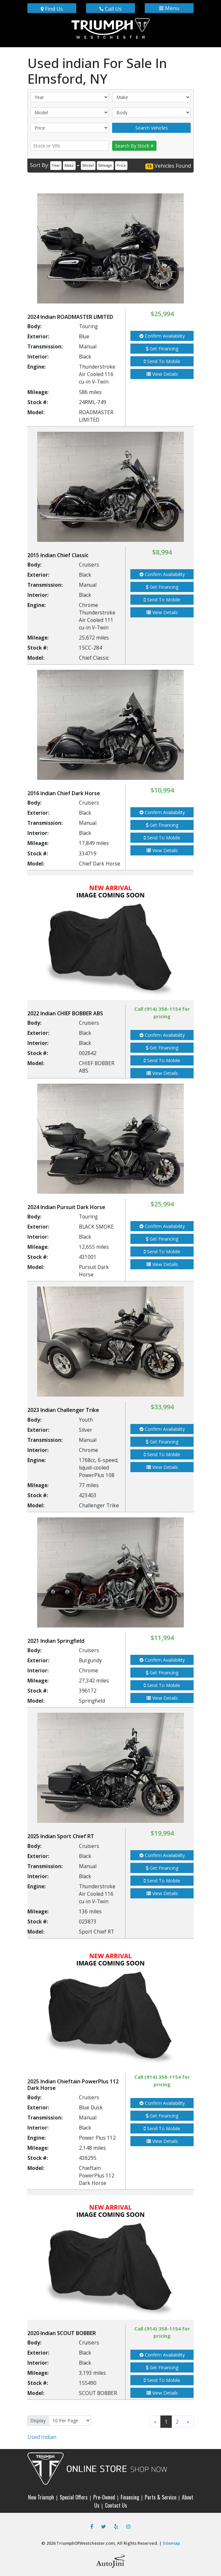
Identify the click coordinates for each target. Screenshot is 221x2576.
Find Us (52, 8)
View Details (162, 374)
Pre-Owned (104, 2497)
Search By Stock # (134, 146)
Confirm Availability (162, 336)
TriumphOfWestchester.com (85, 2543)
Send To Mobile (162, 361)
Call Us (110, 8)
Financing (130, 2497)
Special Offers (74, 2497)
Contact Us (116, 2505)
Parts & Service (160, 2497)
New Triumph (41, 2497)
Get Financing (162, 348)
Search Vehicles (151, 128)
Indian (41, 2437)
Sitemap (171, 2543)
